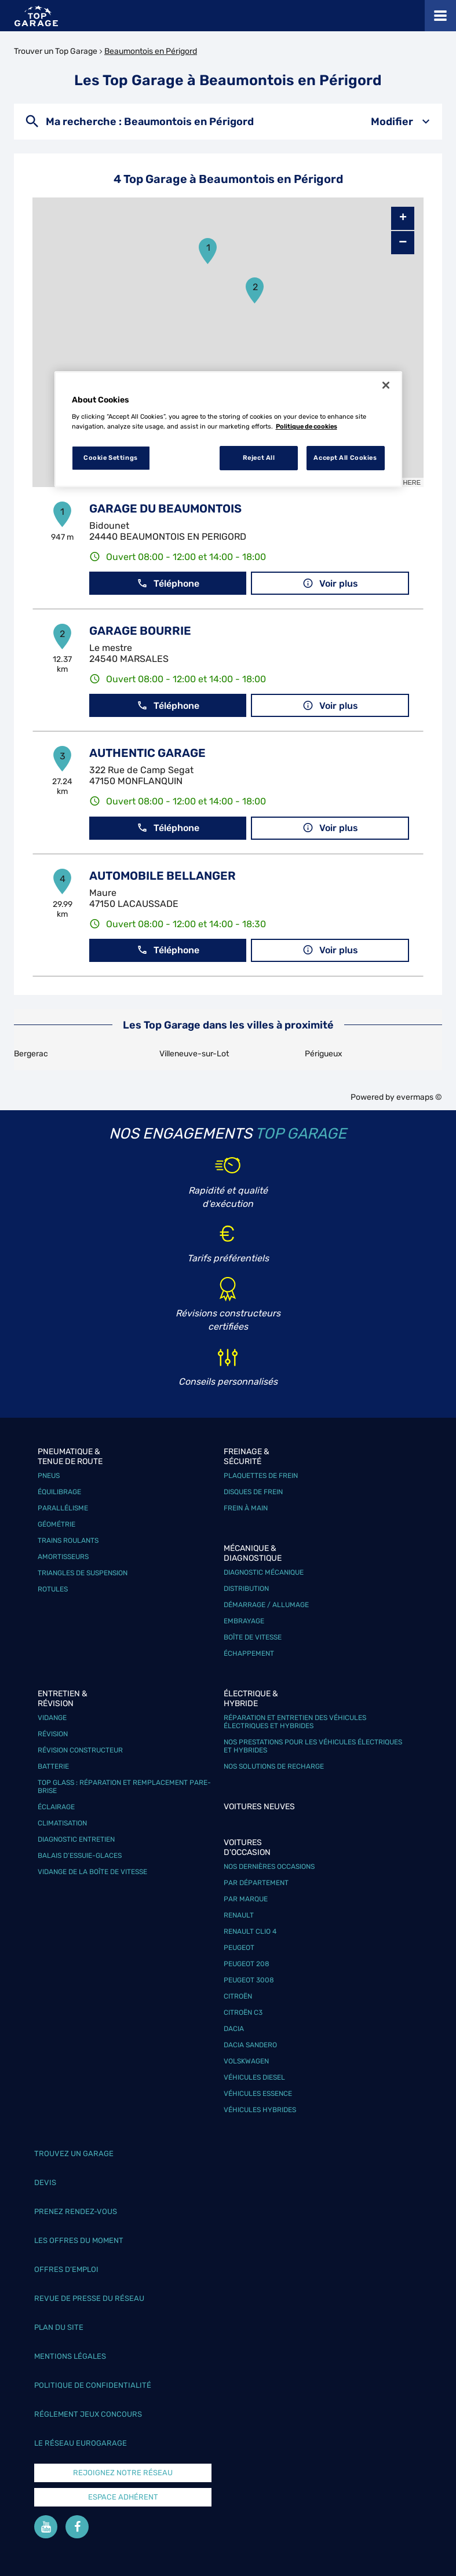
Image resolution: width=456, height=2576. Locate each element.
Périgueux (323, 1054)
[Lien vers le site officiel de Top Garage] (36, 16)
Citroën (238, 1996)
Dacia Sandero (250, 2045)
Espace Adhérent (123, 2497)
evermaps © (419, 1097)
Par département (256, 1883)
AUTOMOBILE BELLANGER (162, 876)
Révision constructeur (80, 1750)
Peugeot (239, 1948)
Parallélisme (63, 1508)
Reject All (259, 457)
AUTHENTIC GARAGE (147, 753)
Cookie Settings (110, 457)
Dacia (234, 2029)
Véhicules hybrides (260, 2110)
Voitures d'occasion (247, 1847)
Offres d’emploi (66, 2269)
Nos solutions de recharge (274, 1766)
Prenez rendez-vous (75, 2211)
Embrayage (244, 1621)
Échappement (249, 1653)
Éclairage (56, 1807)
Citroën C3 (243, 2012)
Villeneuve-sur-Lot (194, 1054)
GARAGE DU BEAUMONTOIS (165, 508)
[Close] (386, 385)
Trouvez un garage (74, 2153)
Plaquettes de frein (261, 1476)
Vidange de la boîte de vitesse (92, 1872)
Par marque (246, 1899)
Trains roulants (68, 1540)
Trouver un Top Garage (55, 51)
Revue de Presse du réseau (89, 2298)
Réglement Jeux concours (88, 2414)
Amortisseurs (63, 1557)
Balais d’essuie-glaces (80, 1855)
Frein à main (246, 1508)
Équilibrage (59, 1492)
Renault (239, 1915)
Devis (45, 2182)
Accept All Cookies (345, 457)
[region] (228, 429)
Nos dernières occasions (269, 1867)
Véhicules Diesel (254, 2077)
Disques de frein (253, 1492)
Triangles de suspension (82, 1573)
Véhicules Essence (258, 2094)
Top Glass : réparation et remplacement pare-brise (124, 1787)
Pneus (49, 1476)
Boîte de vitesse (253, 1637)
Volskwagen (246, 2061)
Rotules (53, 1589)
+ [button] (403, 218)
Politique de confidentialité (92, 2385)
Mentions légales (70, 2356)
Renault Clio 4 (250, 1931)
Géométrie (56, 1524)
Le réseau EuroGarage (80, 2443)
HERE (412, 482)
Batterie (53, 1766)
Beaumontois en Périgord (150, 51)
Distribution (246, 1589)
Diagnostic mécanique (264, 1572)
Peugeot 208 (246, 1964)
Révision (53, 1734)
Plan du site (58, 2327)
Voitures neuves (259, 1807)
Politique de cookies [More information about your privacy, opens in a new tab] (306, 426)
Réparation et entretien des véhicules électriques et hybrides (295, 1722)
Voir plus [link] (330, 583)
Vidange (52, 1718)
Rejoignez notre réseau (123, 2472)
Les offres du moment (78, 2240)
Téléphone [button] (168, 583)
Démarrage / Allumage (266, 1605)
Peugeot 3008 (249, 1980)
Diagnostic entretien (76, 1839)
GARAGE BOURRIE (140, 631)
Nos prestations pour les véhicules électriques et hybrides (313, 1746)
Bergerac (31, 1054)
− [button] (403, 242)
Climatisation (62, 1823)
